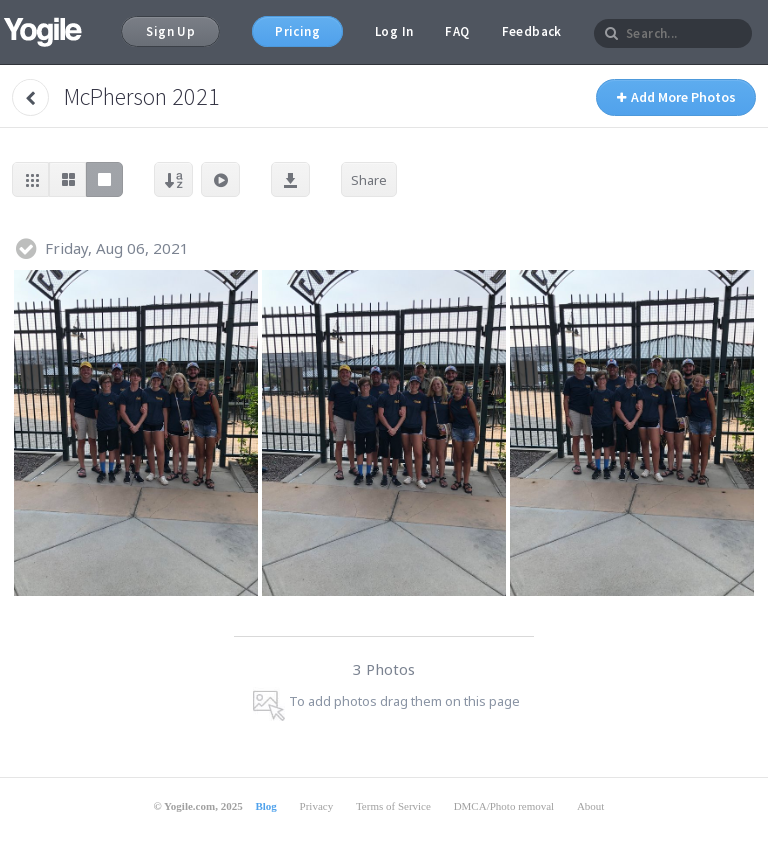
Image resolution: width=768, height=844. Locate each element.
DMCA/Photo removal (504, 806)
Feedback (532, 31)
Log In (394, 31)
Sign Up (170, 31)
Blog (265, 806)
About (591, 806)
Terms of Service (393, 806)
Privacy (317, 806)
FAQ (457, 31)
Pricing (297, 31)
